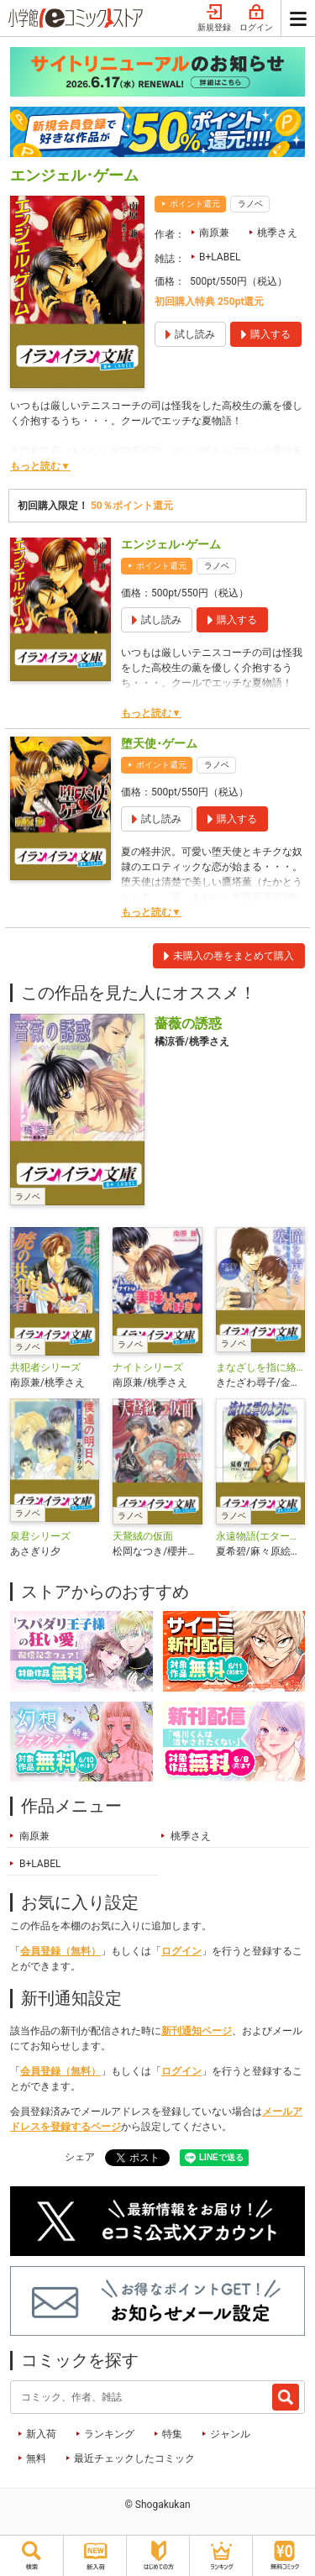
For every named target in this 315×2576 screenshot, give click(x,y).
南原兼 (214, 233)
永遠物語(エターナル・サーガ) (260, 1536)
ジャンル (230, 2434)
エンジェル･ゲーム (171, 544)
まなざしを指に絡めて (260, 1367)
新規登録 (214, 18)
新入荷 (41, 2434)
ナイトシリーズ (148, 1367)
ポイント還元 (195, 203)
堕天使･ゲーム (159, 743)
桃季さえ (277, 233)
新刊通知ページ (196, 2031)
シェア (80, 2157)
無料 (36, 2458)
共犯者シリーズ (45, 1367)
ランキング (109, 2434)
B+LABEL (219, 257)
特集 (172, 2434)
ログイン (256, 18)
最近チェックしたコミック (134, 2458)
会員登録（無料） (60, 1951)
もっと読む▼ (40, 466)
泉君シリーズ (40, 1536)
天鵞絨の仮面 (143, 1536)
